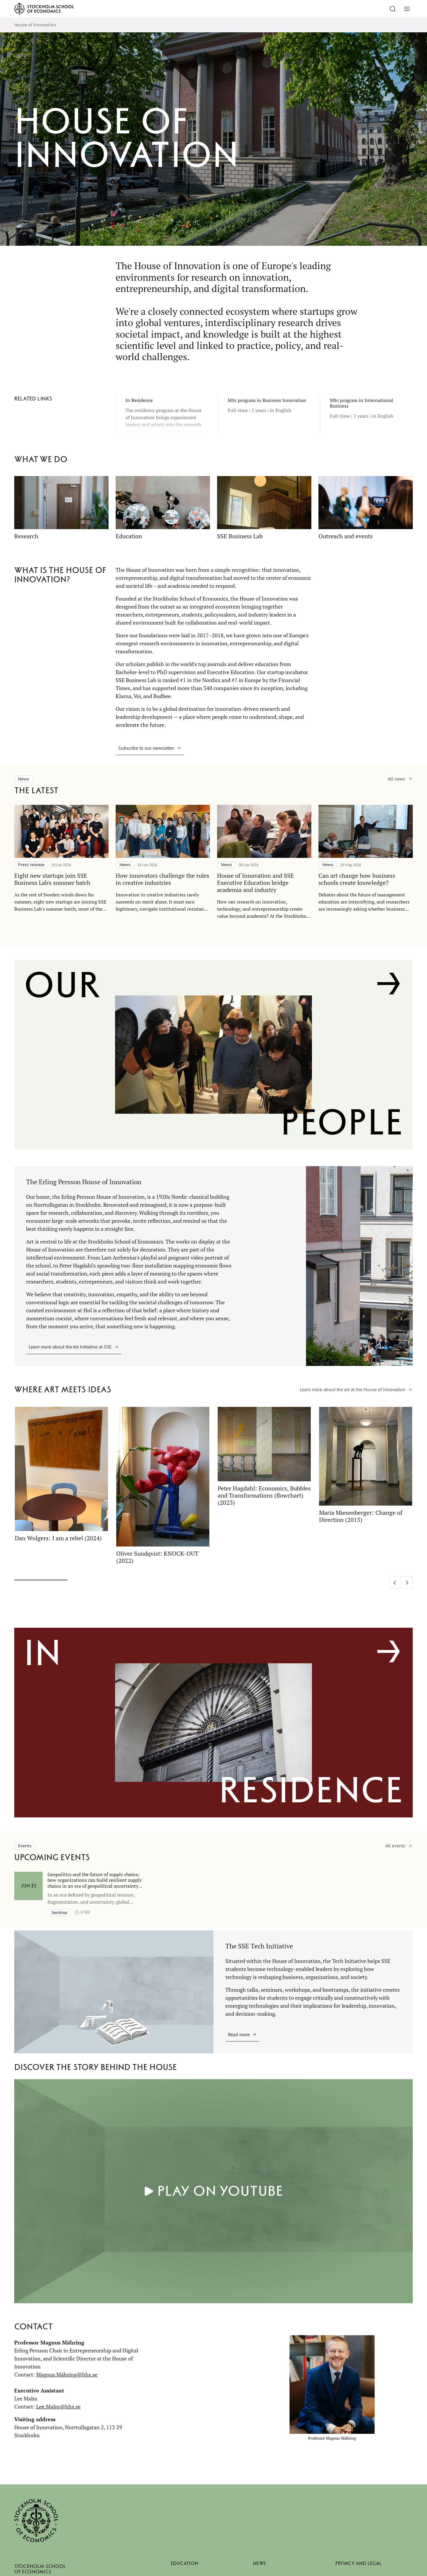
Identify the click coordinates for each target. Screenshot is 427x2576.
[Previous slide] (395, 1583)
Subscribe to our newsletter (146, 748)
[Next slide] (407, 1583)
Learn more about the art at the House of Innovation (352, 1389)
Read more (239, 2034)
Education (184, 2563)
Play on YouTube (220, 2191)
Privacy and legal (358, 2563)
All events (395, 1846)
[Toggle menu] (407, 9)
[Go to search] (393, 9)
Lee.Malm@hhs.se (58, 2406)
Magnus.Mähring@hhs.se (67, 2374)
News (259, 2563)
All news (396, 779)
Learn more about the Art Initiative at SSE (70, 1347)
